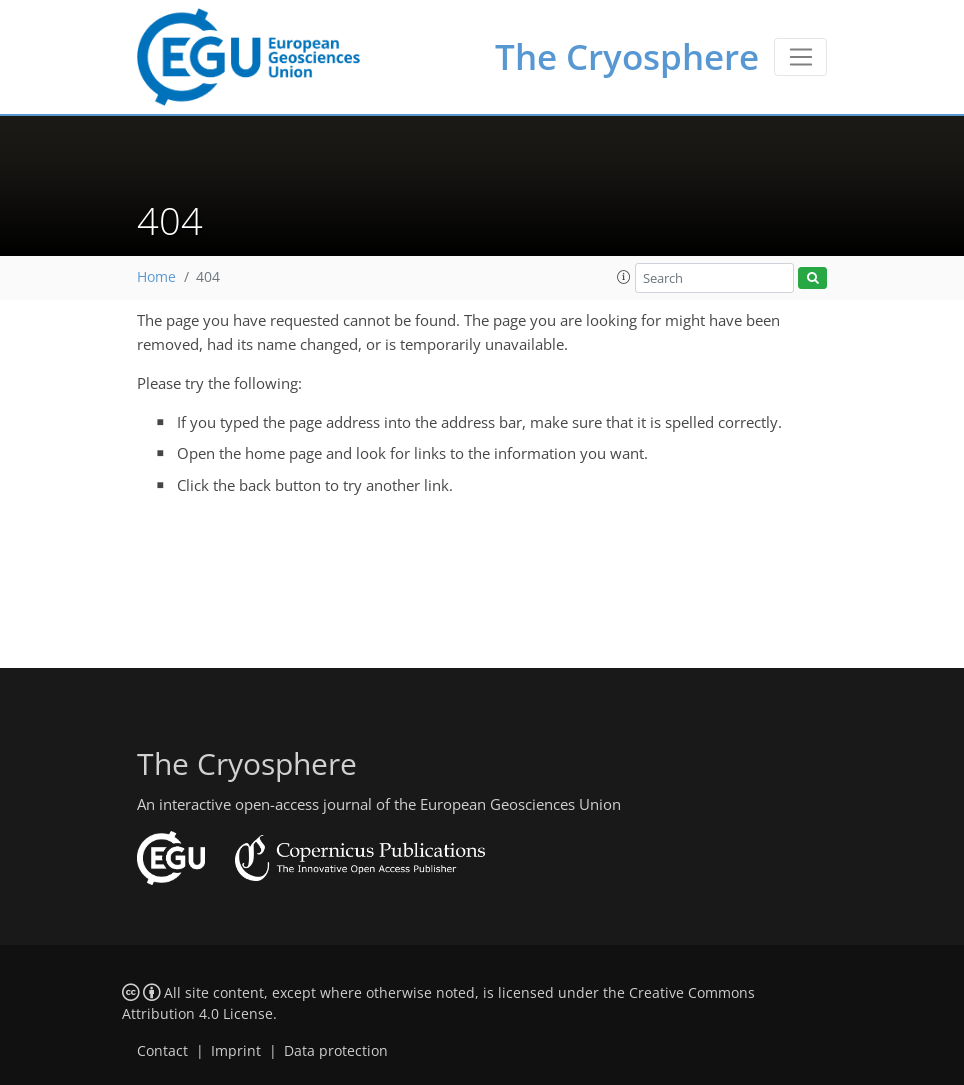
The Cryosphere (627, 56)
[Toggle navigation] (800, 57)
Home (156, 277)
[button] (624, 277)
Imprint (236, 1051)
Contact (162, 1051)
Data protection (336, 1051)
